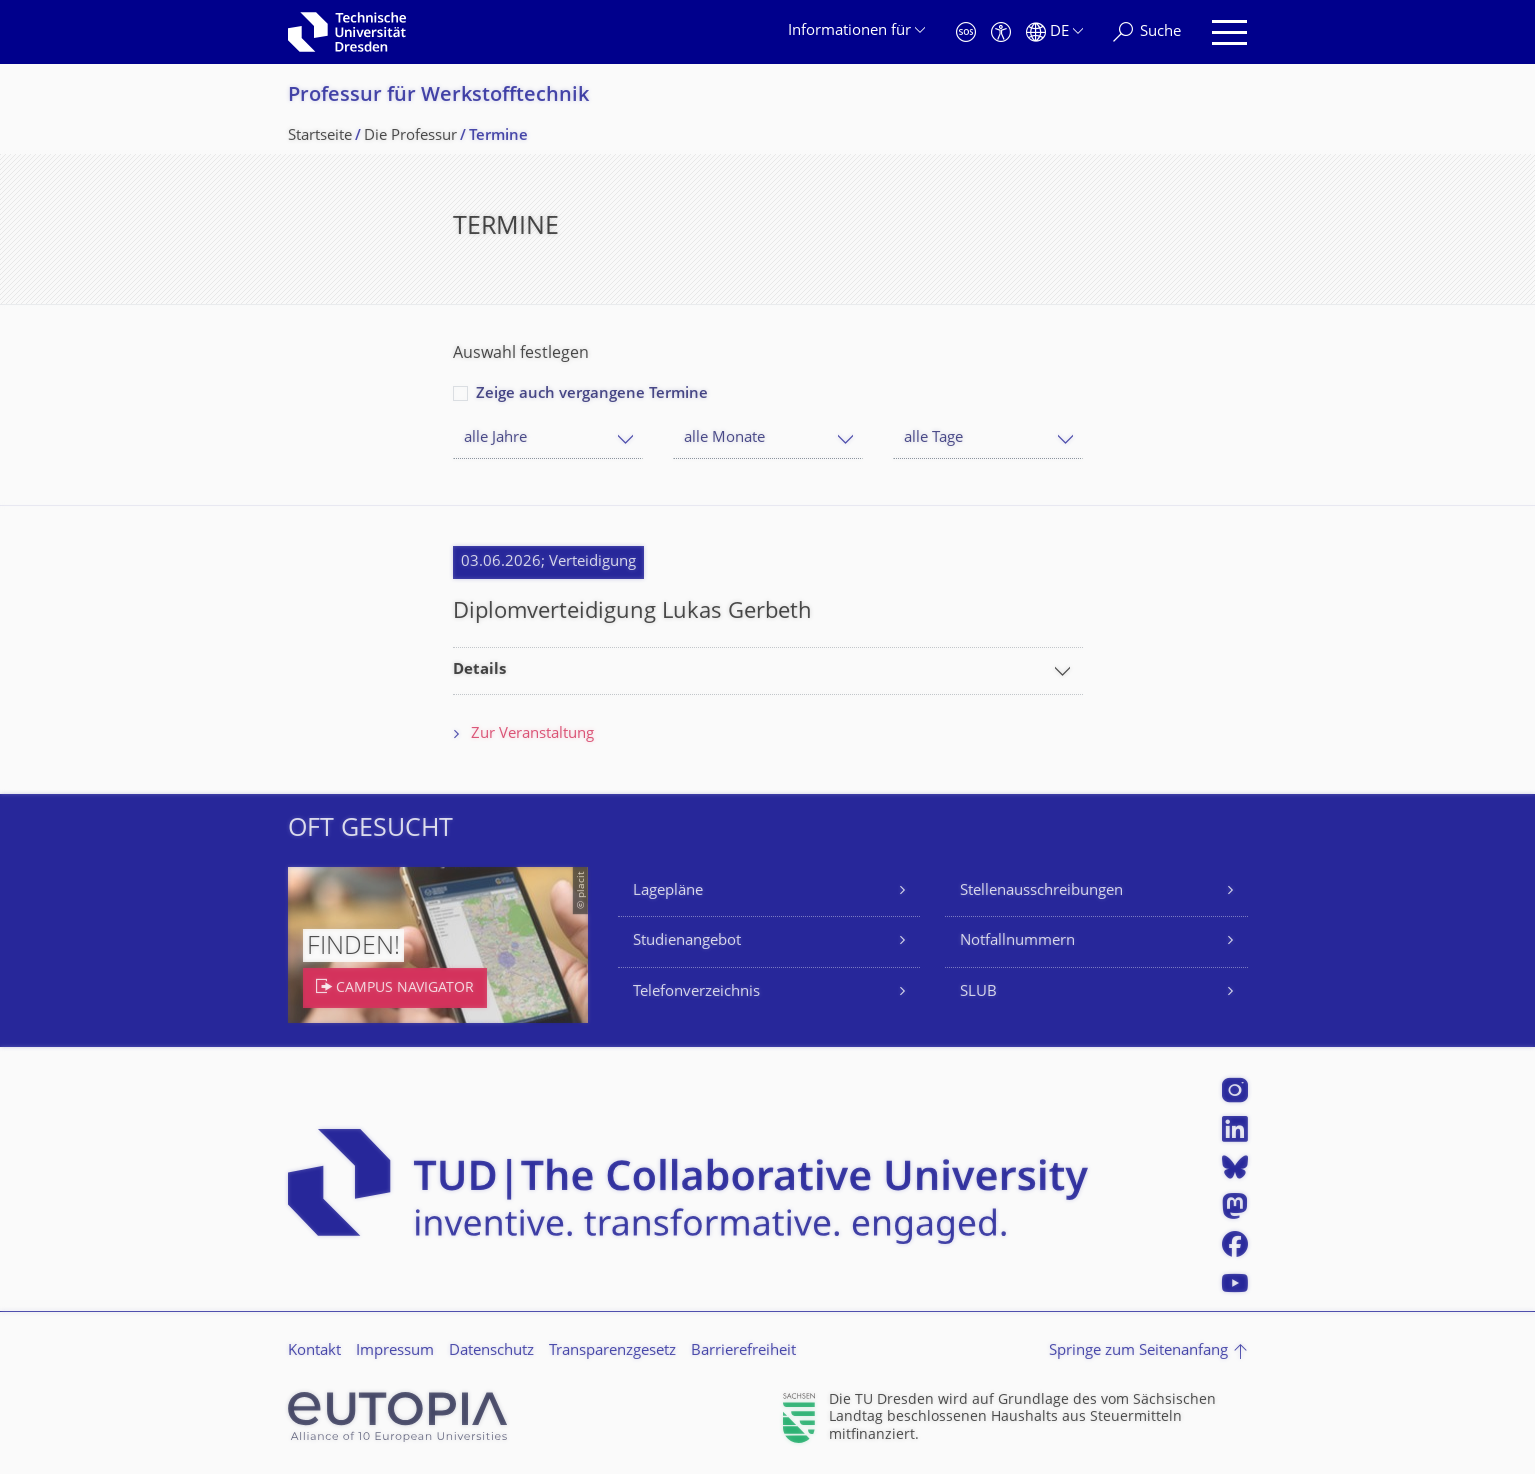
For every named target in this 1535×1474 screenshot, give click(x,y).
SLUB (978, 992)
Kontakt (314, 1351)
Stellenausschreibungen (1041, 891)
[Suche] (1147, 32)
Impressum (395, 1351)
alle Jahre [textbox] (495, 438)
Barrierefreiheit (743, 1351)
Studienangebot (687, 941)
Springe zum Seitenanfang (1138, 1351)
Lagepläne (668, 891)
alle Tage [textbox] (933, 438)
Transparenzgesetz (612, 1351)
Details (479, 670)
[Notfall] (966, 32)
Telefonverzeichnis (696, 992)
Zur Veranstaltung (532, 734)
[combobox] (548, 438)
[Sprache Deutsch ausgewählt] (1054, 32)
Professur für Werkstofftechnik (438, 96)
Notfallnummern (1017, 941)
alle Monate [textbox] (724, 438)
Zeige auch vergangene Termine (592, 394)
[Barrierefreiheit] (1001, 32)
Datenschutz (491, 1351)
